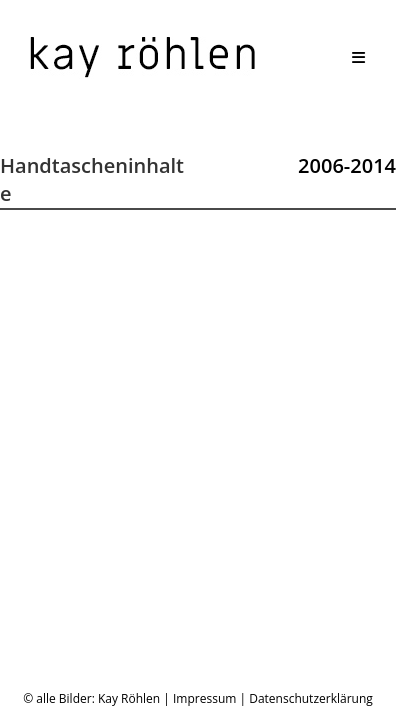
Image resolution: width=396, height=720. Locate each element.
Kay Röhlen (129, 478)
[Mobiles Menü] (359, 57)
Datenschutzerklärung (311, 478)
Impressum (204, 478)
